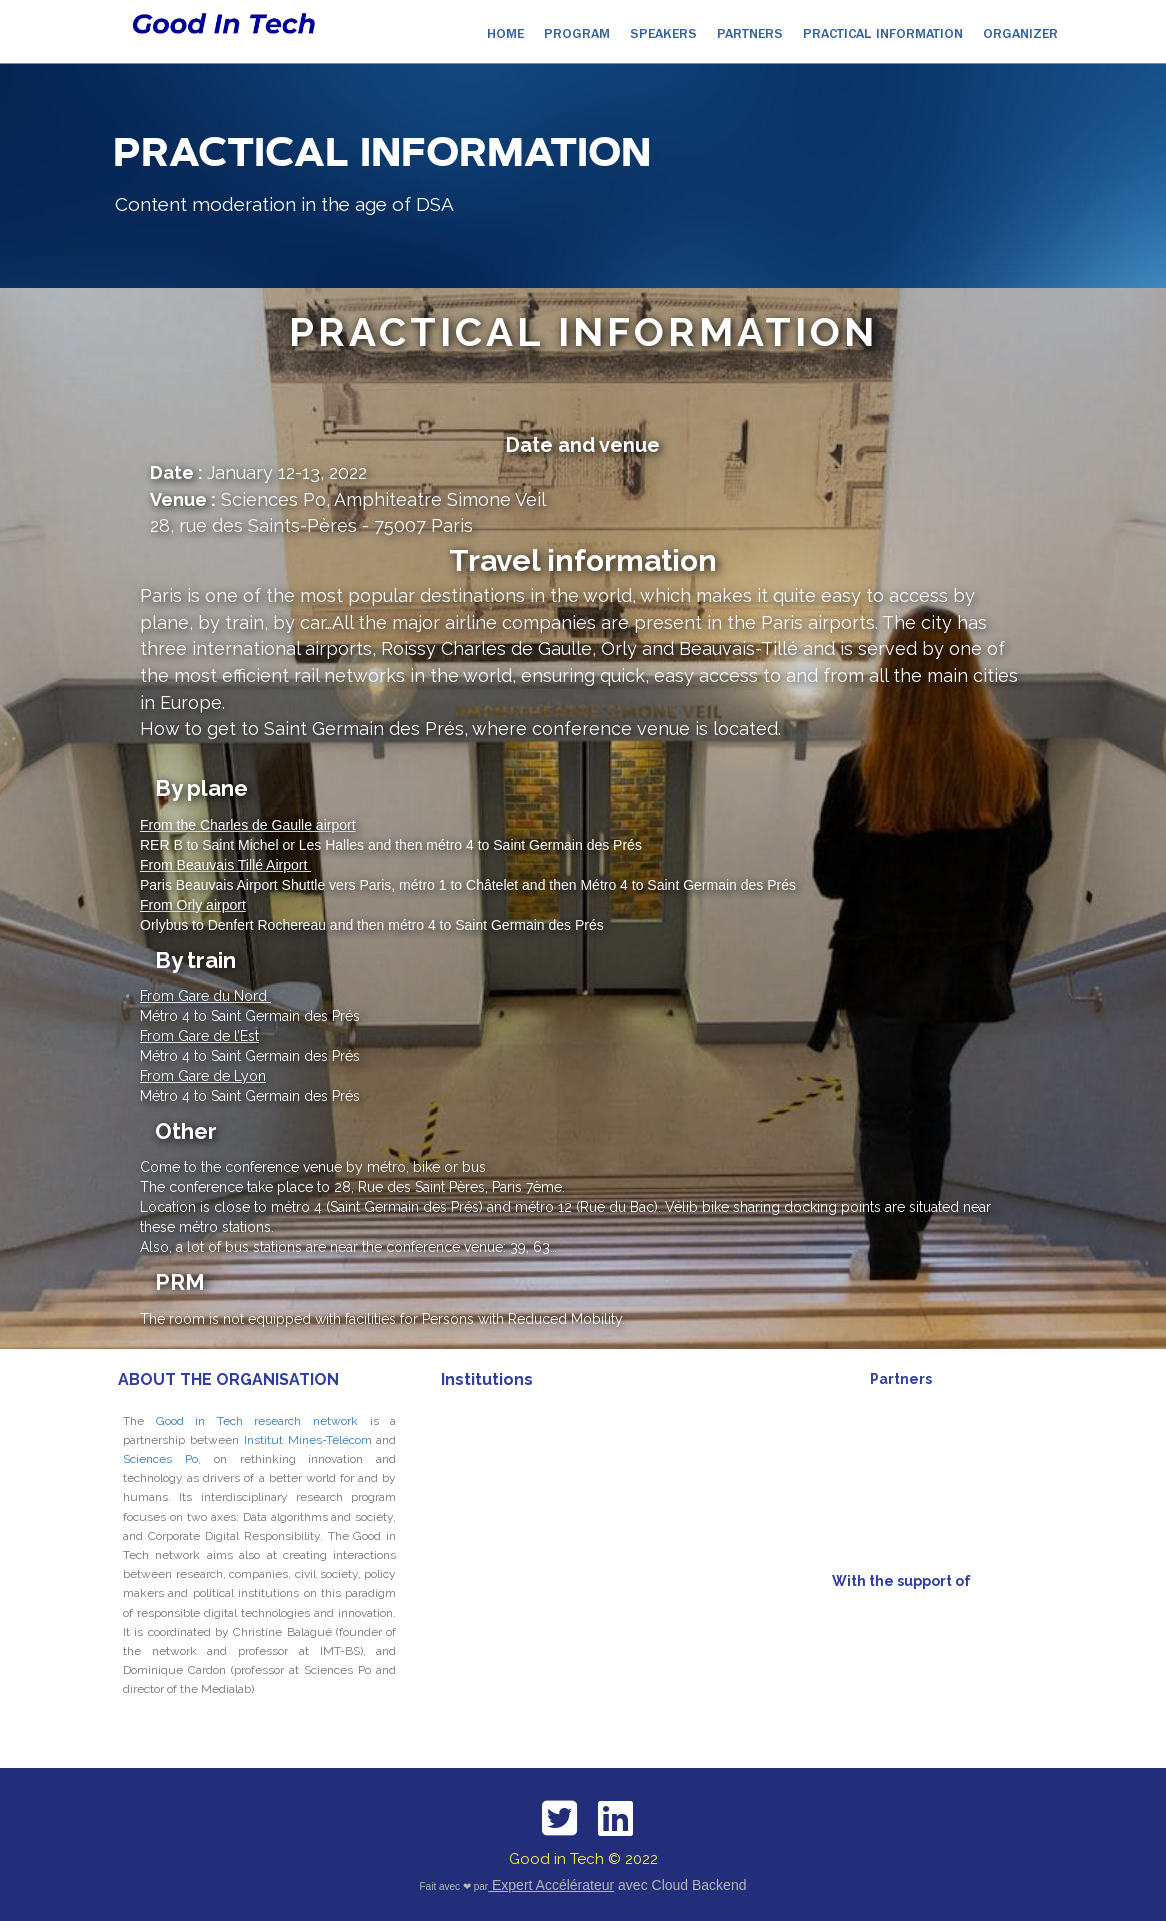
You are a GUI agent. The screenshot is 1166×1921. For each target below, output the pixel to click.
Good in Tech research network (257, 1421)
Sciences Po (160, 1459)
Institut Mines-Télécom (308, 1440)
